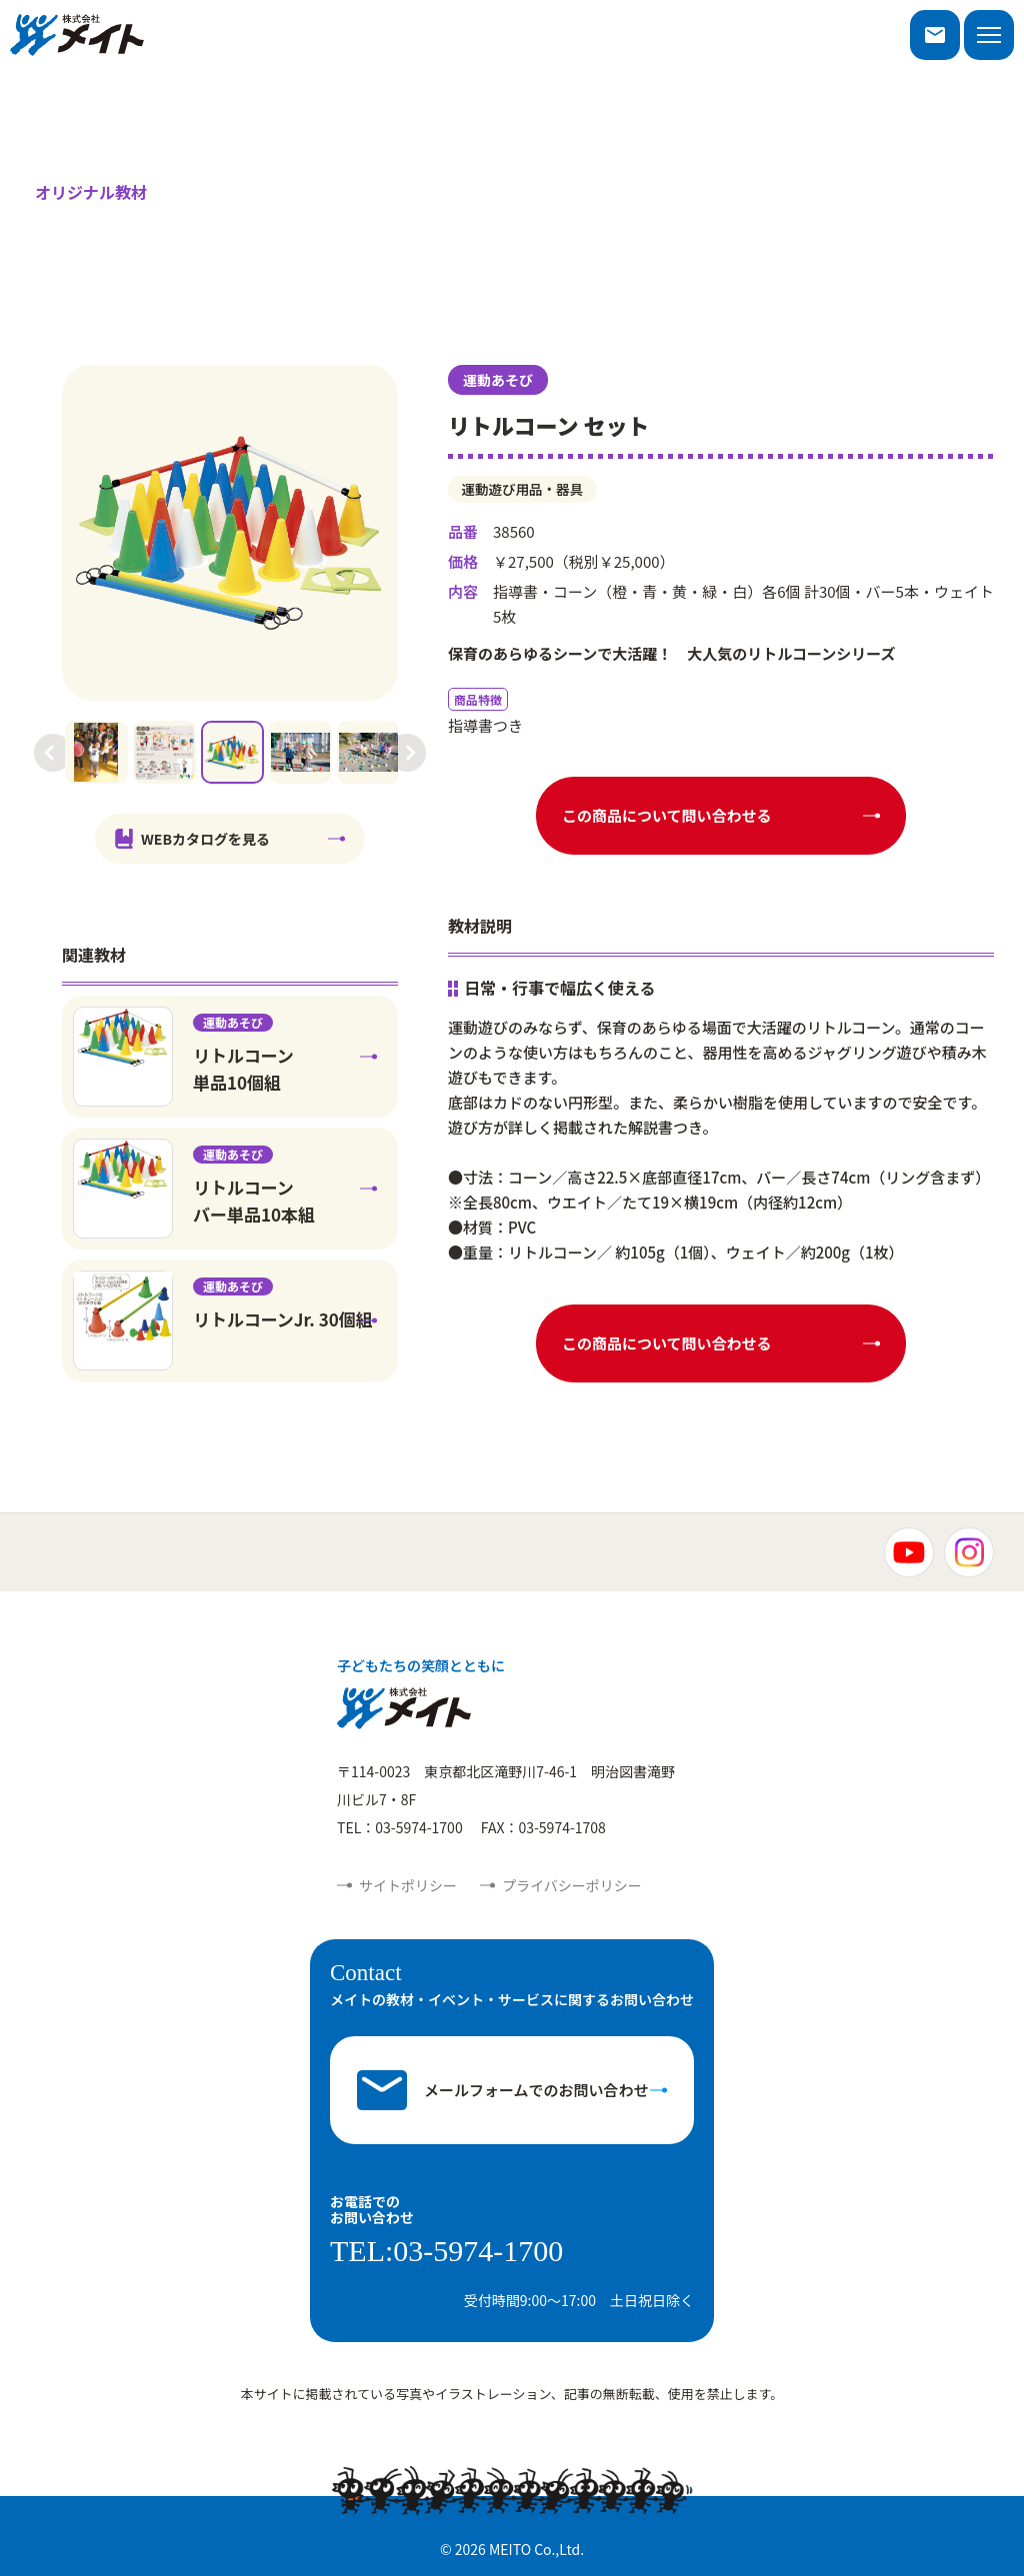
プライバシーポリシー (572, 1885)
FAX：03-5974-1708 (543, 1827)
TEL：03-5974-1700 (400, 1827)
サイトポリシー (408, 1885)
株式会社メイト (77, 35)
